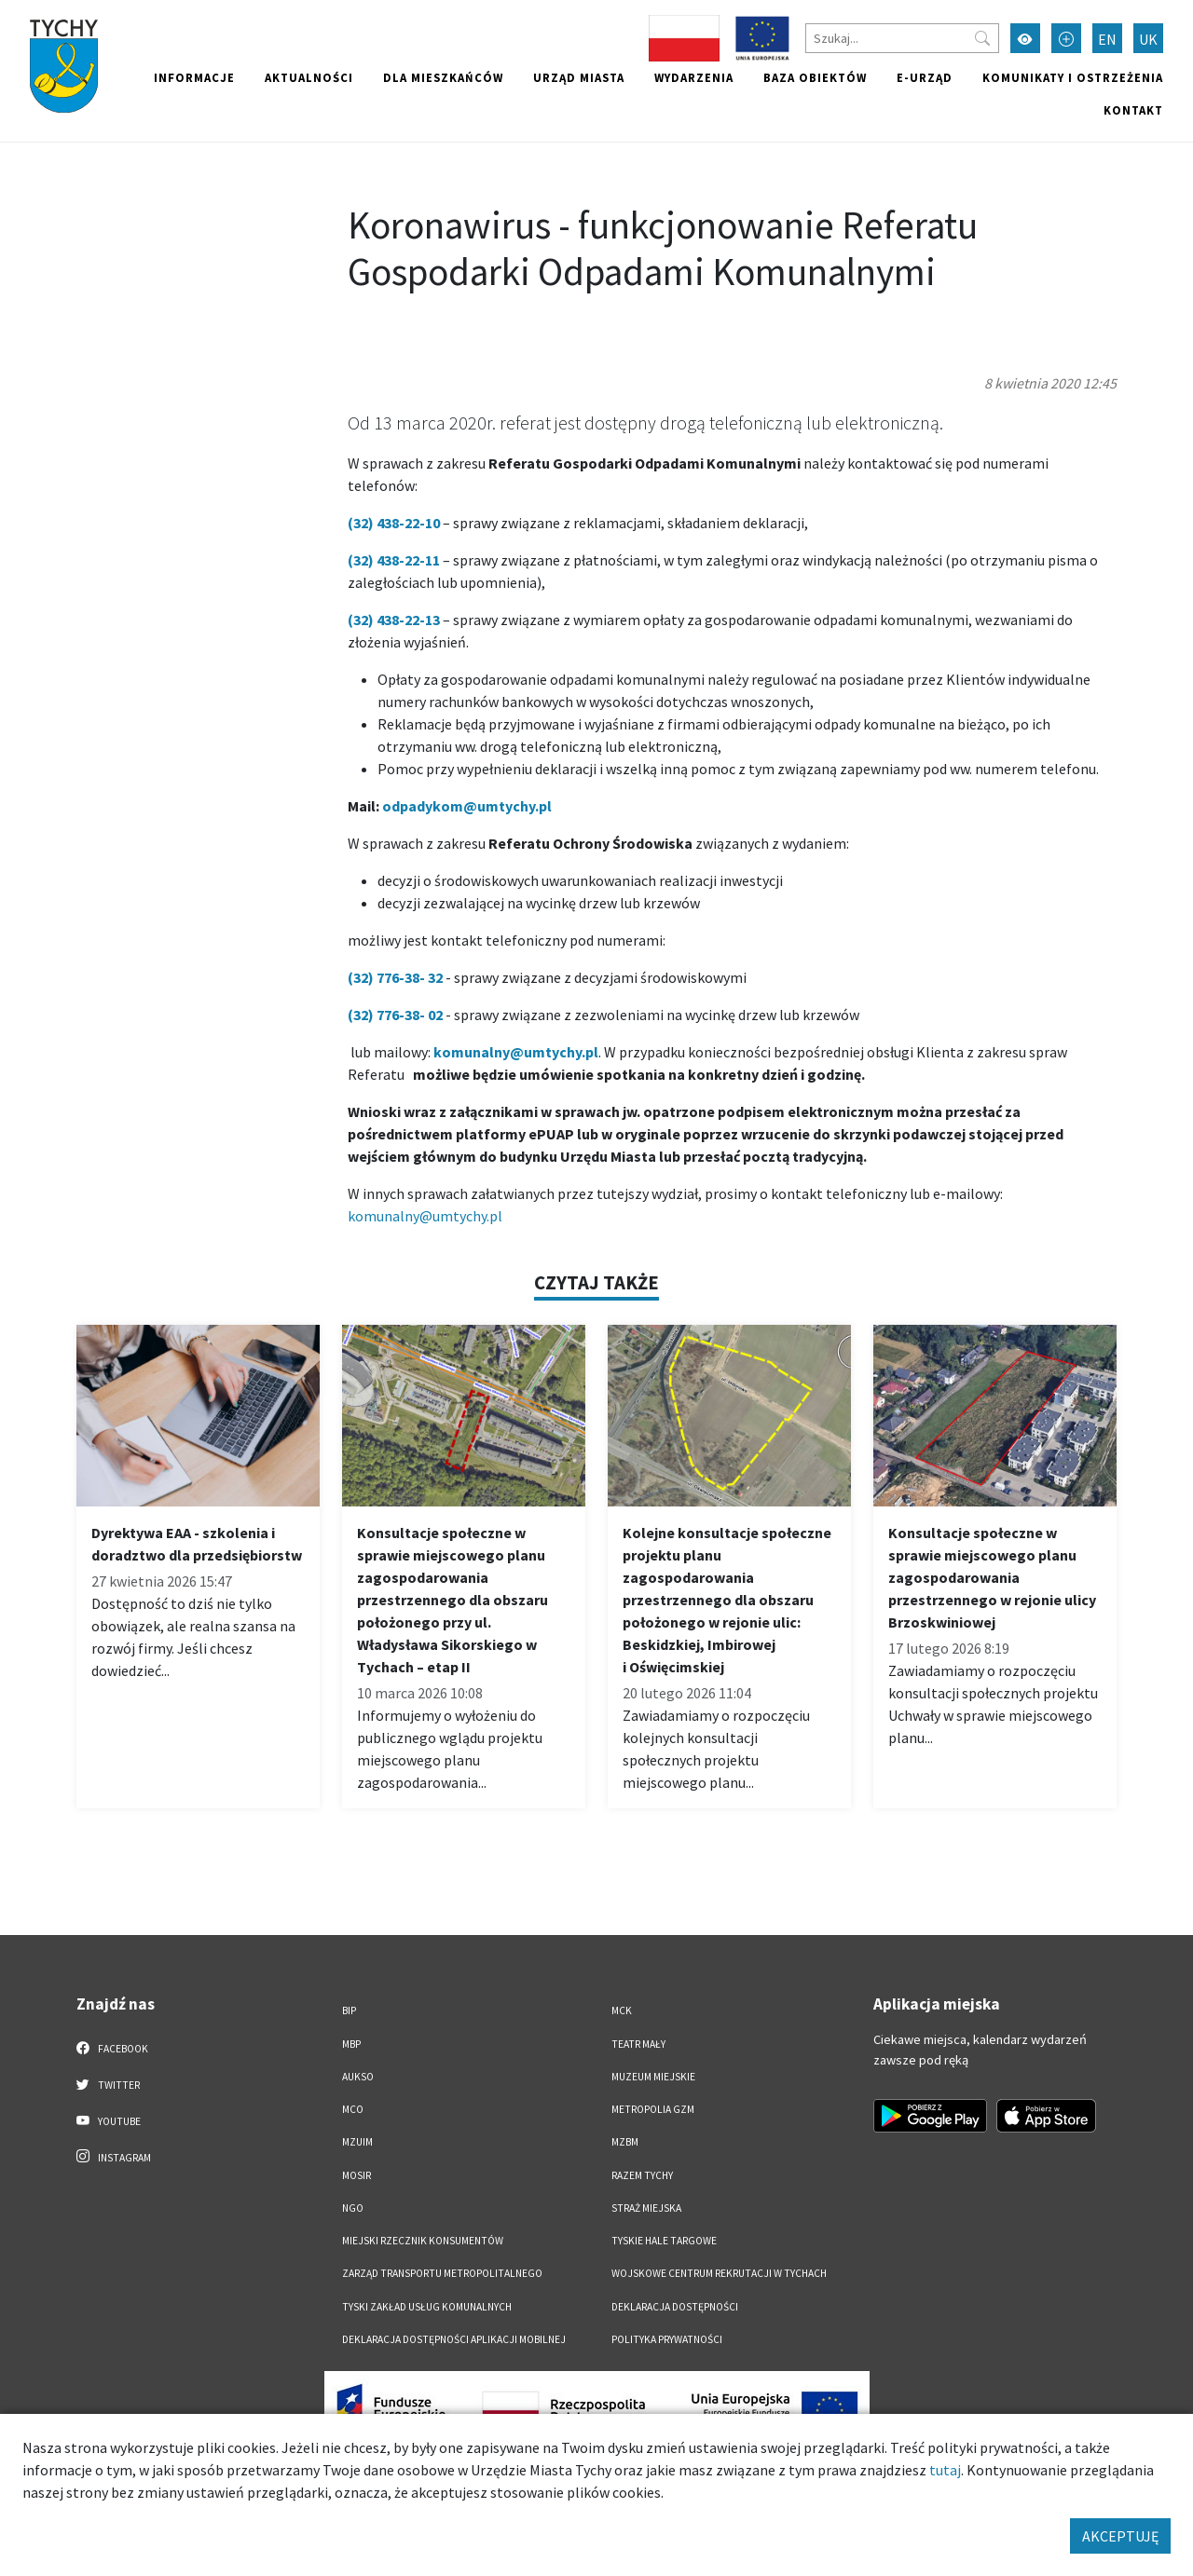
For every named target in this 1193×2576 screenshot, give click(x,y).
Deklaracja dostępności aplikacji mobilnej (454, 2339)
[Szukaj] (902, 38)
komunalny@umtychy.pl (425, 1215)
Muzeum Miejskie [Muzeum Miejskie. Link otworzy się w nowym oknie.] (653, 2076)
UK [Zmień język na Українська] (1148, 39)
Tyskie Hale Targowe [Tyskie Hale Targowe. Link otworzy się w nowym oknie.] (664, 2240)
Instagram (113, 2156)
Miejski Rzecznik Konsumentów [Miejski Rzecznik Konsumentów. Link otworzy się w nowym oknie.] (422, 2240)
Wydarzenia (694, 77)
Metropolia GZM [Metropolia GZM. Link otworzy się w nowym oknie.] (652, 2109)
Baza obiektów (815, 77)
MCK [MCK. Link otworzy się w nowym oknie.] (621, 2010)
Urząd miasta (578, 77)
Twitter (108, 2084)
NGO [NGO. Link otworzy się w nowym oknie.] (352, 2208)
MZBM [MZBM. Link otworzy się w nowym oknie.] (624, 2141)
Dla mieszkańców (443, 77)
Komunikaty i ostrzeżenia (1072, 77)
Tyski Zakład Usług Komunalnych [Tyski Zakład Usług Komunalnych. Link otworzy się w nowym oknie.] (427, 2306)
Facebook (112, 2047)
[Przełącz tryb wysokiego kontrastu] (1025, 38)
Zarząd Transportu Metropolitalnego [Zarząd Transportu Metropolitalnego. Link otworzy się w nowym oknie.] (442, 2273)
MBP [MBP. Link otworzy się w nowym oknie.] (351, 2044)
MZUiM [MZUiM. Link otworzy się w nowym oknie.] (357, 2141)
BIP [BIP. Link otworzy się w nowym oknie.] (349, 2010)
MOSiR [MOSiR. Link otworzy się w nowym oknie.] (356, 2175)
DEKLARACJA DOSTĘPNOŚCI (674, 2306)
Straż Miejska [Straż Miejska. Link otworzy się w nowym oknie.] (646, 2208)
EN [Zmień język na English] (1107, 39)
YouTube (108, 2120)
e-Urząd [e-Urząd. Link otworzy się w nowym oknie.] (925, 77)
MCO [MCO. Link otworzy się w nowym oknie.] (352, 2109)
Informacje (194, 77)
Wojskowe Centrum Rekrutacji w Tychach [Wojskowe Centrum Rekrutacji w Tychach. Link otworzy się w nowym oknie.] (719, 2273)
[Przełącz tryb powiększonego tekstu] (1066, 38)
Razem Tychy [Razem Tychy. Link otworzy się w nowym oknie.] (642, 2175)
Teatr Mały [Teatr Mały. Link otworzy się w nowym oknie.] (638, 2044)
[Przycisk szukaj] (982, 38)
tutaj (945, 2469)
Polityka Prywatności (666, 2339)
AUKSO (358, 2076)
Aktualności (309, 77)
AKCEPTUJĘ (1120, 2536)
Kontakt (1133, 109)
